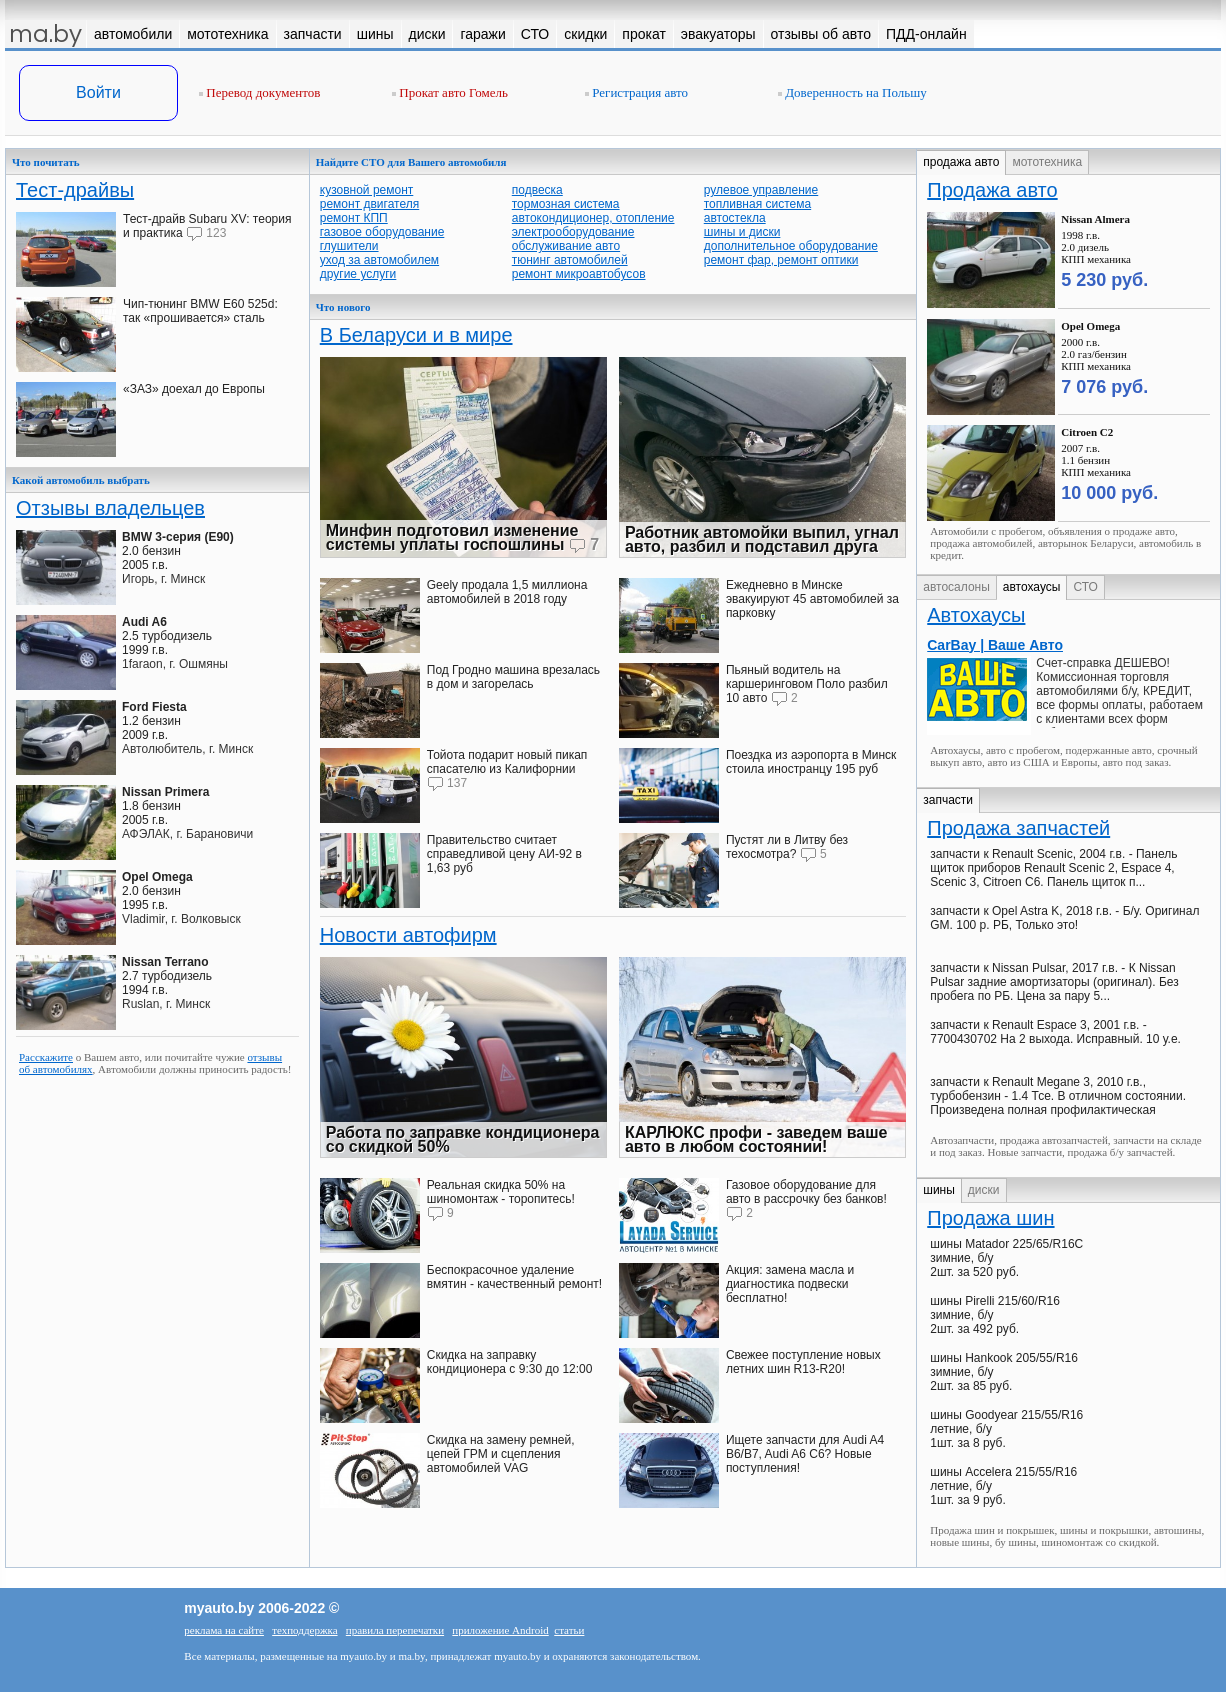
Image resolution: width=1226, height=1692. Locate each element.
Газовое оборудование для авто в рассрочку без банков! (806, 1192)
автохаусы (1032, 587)
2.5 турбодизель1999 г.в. (167, 636)
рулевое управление (761, 190)
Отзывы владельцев (110, 508)
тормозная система (566, 204)
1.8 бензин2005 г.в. (165, 806)
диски (984, 1190)
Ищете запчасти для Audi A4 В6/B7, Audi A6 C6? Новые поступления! (805, 1454)
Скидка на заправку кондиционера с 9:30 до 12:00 (510, 1362)
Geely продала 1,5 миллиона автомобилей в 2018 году (507, 592)
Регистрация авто (636, 92)
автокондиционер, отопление (593, 218)
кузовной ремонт (367, 190)
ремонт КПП (354, 218)
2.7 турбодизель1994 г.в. (167, 976)
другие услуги (358, 274)
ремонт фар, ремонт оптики (781, 260)
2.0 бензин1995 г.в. (157, 891)
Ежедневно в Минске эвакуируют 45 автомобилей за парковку (812, 599)
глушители (349, 246)
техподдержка (304, 1630)
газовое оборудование (382, 232)
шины (939, 1190)
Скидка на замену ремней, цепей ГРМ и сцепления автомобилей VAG (501, 1454)
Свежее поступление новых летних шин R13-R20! (803, 1362)
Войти (98, 92)
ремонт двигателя (369, 204)
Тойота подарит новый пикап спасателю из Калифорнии (507, 762)
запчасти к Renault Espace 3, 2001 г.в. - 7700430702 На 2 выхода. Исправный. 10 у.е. (1055, 1032)
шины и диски (742, 232)
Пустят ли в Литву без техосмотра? (787, 847)
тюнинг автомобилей (570, 260)
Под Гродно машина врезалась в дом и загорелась (513, 677)
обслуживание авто (566, 246)
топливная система (757, 204)
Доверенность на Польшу (852, 92)
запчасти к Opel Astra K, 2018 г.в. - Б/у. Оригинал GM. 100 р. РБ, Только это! (1064, 918)
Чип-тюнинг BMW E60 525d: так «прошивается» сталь (200, 311)
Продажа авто (992, 190)
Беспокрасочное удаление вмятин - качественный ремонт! (514, 1277)
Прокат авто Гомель (450, 92)
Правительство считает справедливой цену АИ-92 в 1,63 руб (504, 854)
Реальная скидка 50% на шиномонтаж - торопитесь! (501, 1192)
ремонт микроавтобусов (579, 274)
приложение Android (500, 1630)
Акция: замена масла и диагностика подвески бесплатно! (790, 1284)
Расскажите (46, 1057)
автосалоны (956, 587)
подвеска (537, 190)
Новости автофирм (408, 935)
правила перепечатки (395, 1630)
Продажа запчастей (1018, 828)
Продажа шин (990, 1218)
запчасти (948, 800)
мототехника (1047, 162)
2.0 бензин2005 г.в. (178, 551)
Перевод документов (259, 92)
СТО (1085, 587)
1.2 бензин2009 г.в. (154, 721)
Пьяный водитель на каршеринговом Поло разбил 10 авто (807, 684)
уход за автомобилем (379, 260)
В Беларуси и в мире (416, 335)
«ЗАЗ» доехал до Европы (194, 389)
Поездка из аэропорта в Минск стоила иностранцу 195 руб (811, 762)
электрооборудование (573, 232)
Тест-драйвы (75, 190)
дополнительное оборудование (791, 246)
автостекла (735, 218)
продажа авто (961, 162)
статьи (569, 1630)
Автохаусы (976, 615)
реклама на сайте (224, 1630)
